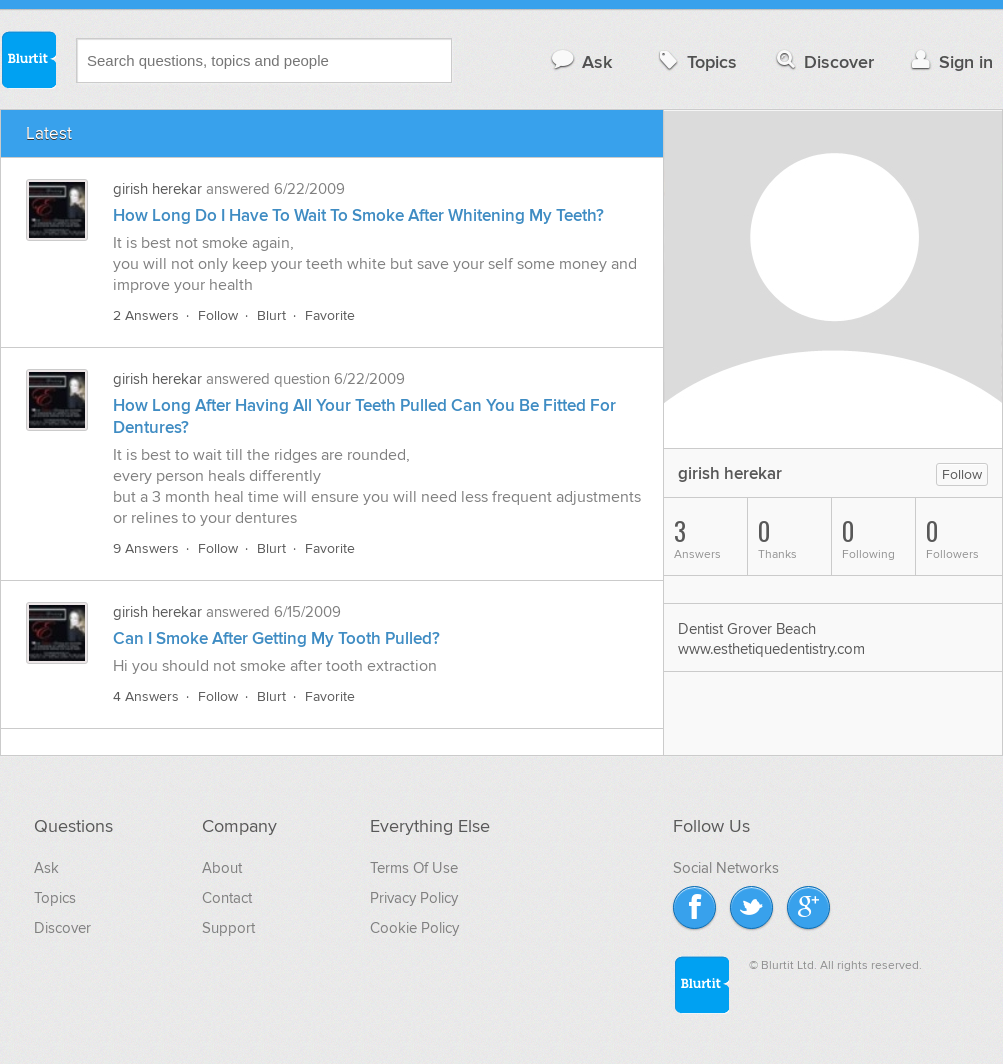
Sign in (949, 61)
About (222, 868)
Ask (580, 61)
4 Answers (146, 696)
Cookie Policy (414, 928)
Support (228, 928)
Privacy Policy (414, 898)
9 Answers (146, 548)
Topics (695, 61)
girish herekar (157, 189)
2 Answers (146, 315)
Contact (227, 898)
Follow (218, 315)
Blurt (271, 315)
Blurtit (28, 59)
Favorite (330, 315)
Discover (823, 61)
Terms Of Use (414, 868)
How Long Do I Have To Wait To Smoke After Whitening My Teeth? (358, 216)
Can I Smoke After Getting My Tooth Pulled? (276, 639)
